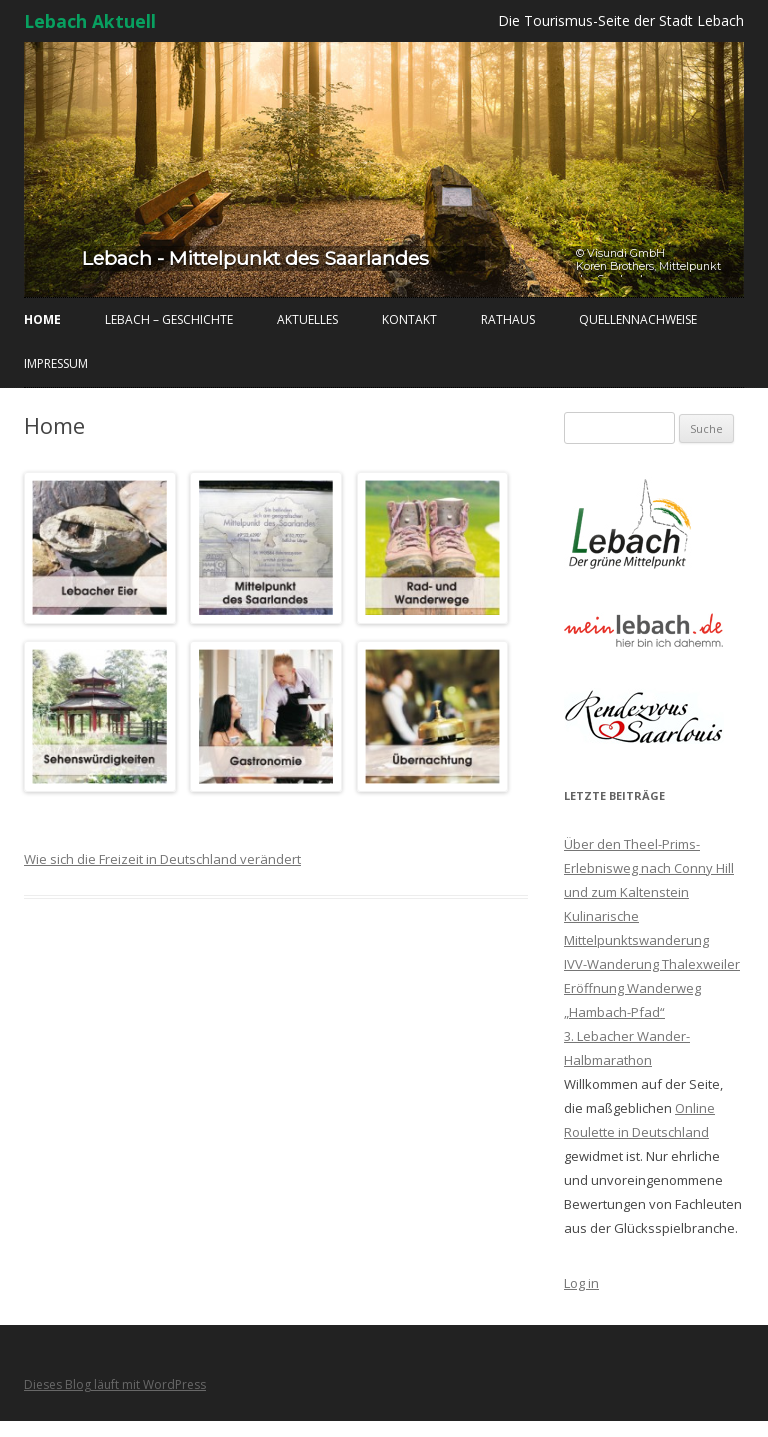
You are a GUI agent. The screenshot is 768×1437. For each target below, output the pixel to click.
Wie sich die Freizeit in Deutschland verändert (162, 859)
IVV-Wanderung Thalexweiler (652, 964)
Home (42, 319)
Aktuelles (307, 319)
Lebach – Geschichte (169, 319)
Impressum (56, 363)
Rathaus (508, 319)
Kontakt (409, 319)
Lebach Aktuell (90, 21)
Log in (581, 1283)
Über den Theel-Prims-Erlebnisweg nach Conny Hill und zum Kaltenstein (649, 868)
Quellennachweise (638, 319)
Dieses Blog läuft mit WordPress (115, 1384)
